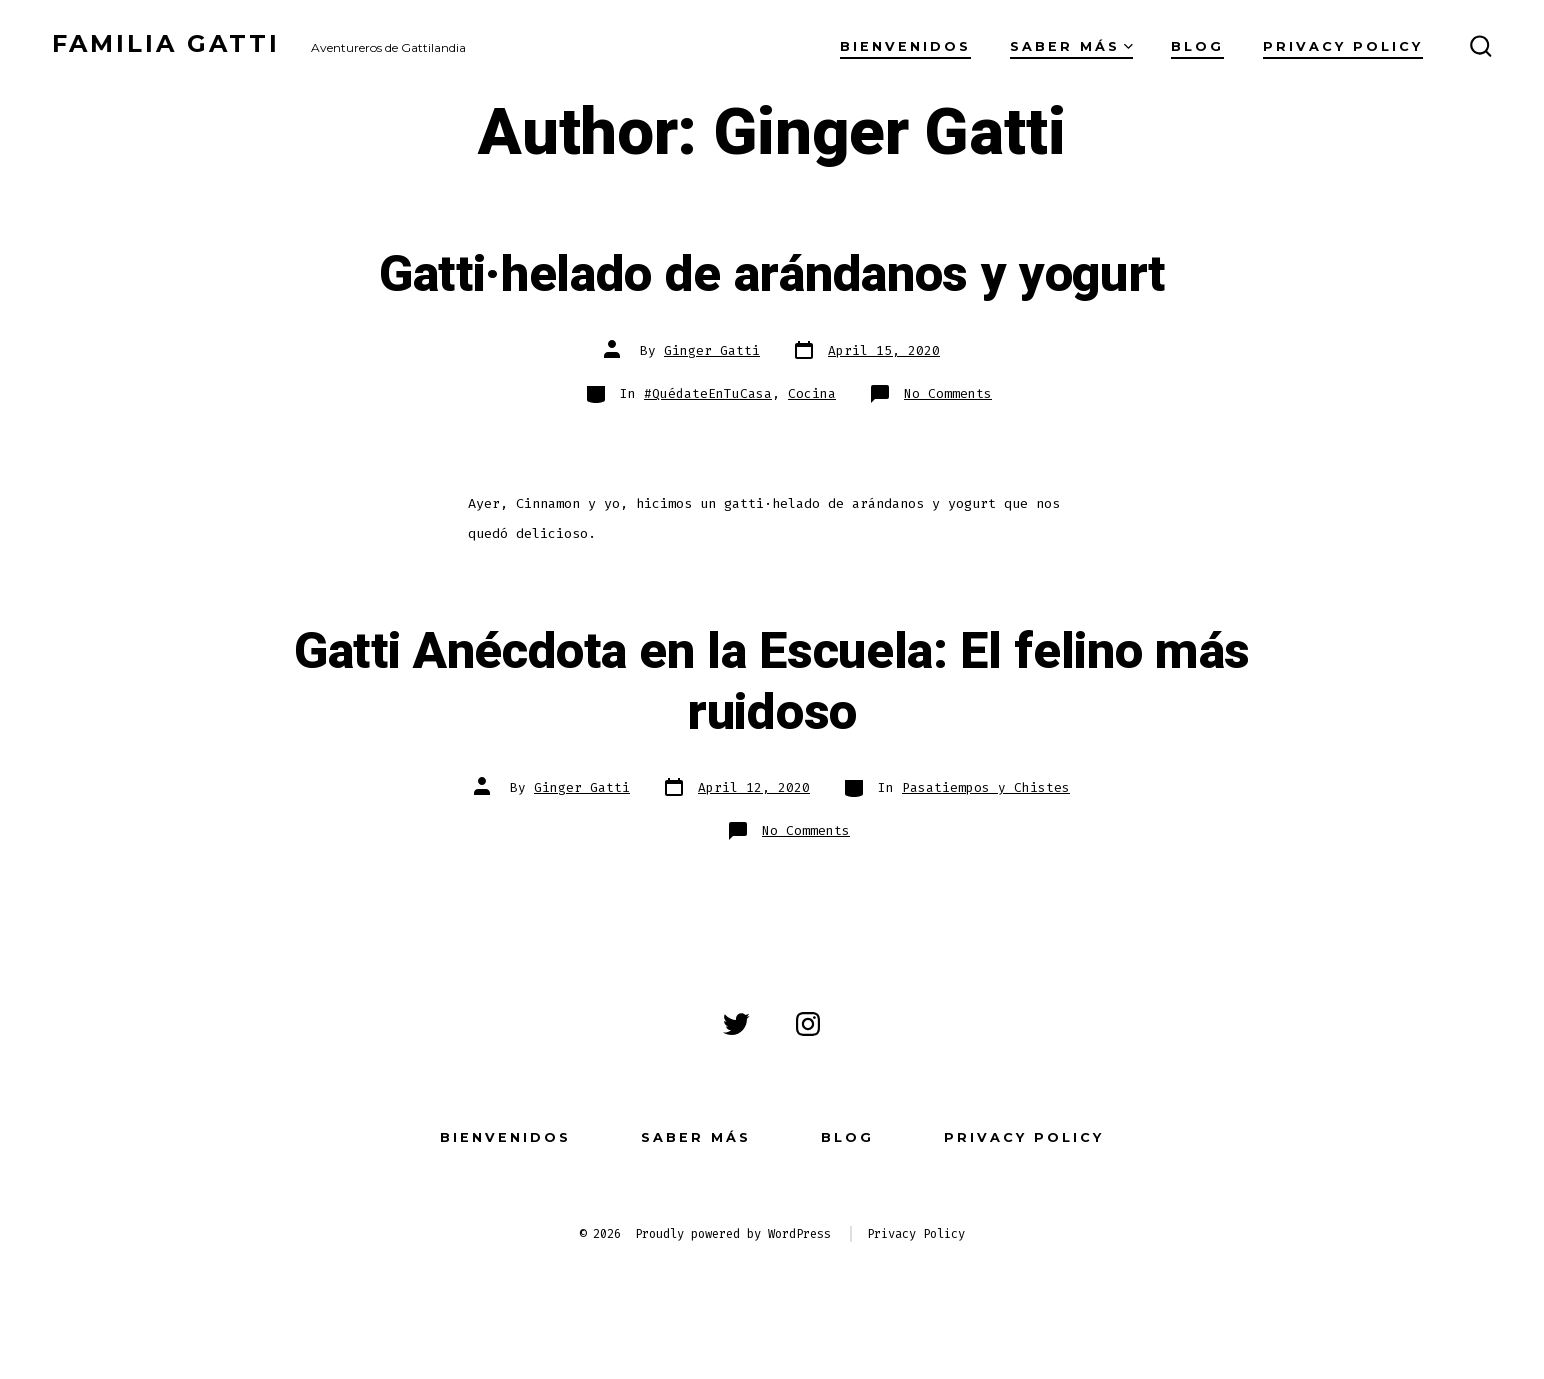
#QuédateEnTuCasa (708, 393)
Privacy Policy (1343, 46)
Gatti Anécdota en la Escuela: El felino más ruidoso (772, 682)
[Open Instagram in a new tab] (808, 1024)
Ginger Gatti (712, 350)
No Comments (948, 393)
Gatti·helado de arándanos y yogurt (772, 275)
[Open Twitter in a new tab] (736, 1024)
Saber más (1071, 46)
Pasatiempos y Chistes (986, 787)
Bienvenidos (905, 46)
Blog (1197, 46)
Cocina (812, 393)
